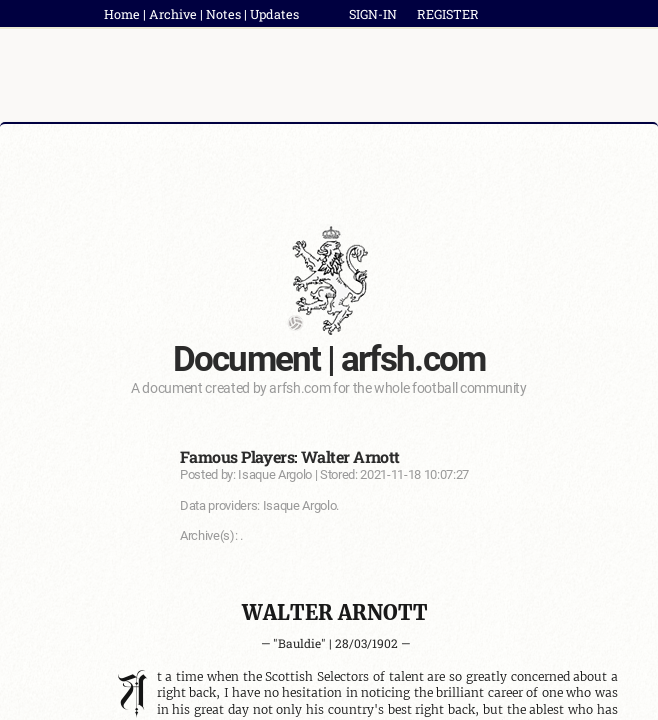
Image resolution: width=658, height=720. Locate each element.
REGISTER (448, 14)
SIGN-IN (373, 14)
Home (122, 14)
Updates (274, 14)
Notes (223, 14)
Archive (173, 14)
